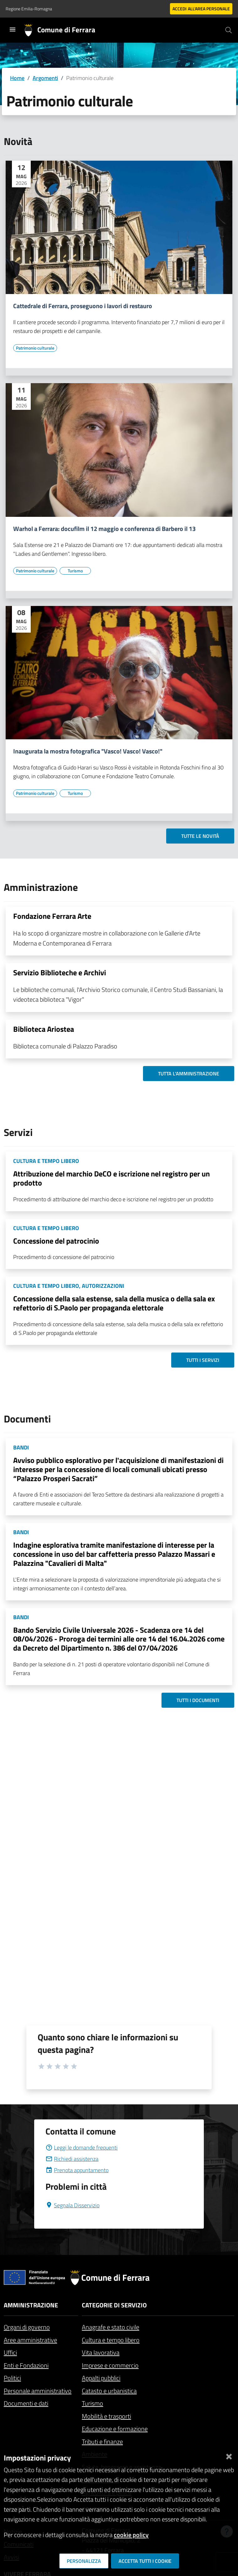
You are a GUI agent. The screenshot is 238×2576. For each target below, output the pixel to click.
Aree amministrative (30, 2340)
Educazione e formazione (115, 2429)
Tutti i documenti (198, 1700)
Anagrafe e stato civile (110, 2327)
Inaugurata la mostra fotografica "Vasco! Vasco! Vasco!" (87, 751)
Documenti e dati (26, 2403)
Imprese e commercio (110, 2365)
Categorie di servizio (114, 2305)
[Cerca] (228, 30)
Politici (12, 2378)
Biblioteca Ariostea (43, 1029)
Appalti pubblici (101, 2378)
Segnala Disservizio (72, 2205)
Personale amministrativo (37, 2391)
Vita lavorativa (100, 2352)
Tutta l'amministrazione (188, 1073)
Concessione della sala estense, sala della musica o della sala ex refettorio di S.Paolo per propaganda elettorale (114, 1303)
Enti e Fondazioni (26, 2365)
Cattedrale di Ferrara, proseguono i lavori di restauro (82, 306)
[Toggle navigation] (12, 29)
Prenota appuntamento (76, 2170)
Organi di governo (27, 2327)
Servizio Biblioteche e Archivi (59, 972)
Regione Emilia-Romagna (29, 8)
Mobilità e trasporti (106, 2416)
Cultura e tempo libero (111, 2340)
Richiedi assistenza (71, 2159)
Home (17, 78)
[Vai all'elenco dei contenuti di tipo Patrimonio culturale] (35, 348)
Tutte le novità (200, 836)
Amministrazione (31, 2305)
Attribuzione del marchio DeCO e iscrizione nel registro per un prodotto (111, 1178)
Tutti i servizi (202, 1360)
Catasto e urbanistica (109, 2391)
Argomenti (45, 78)
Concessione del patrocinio (56, 1240)
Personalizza (84, 2561)
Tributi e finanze (102, 2441)
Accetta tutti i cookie (145, 2561)
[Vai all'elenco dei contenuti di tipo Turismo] (75, 571)
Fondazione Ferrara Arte (52, 916)
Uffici (10, 2352)
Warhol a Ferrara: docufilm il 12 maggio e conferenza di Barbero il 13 (104, 528)
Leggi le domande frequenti (81, 2147)
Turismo (92, 2403)
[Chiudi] (229, 2455)
